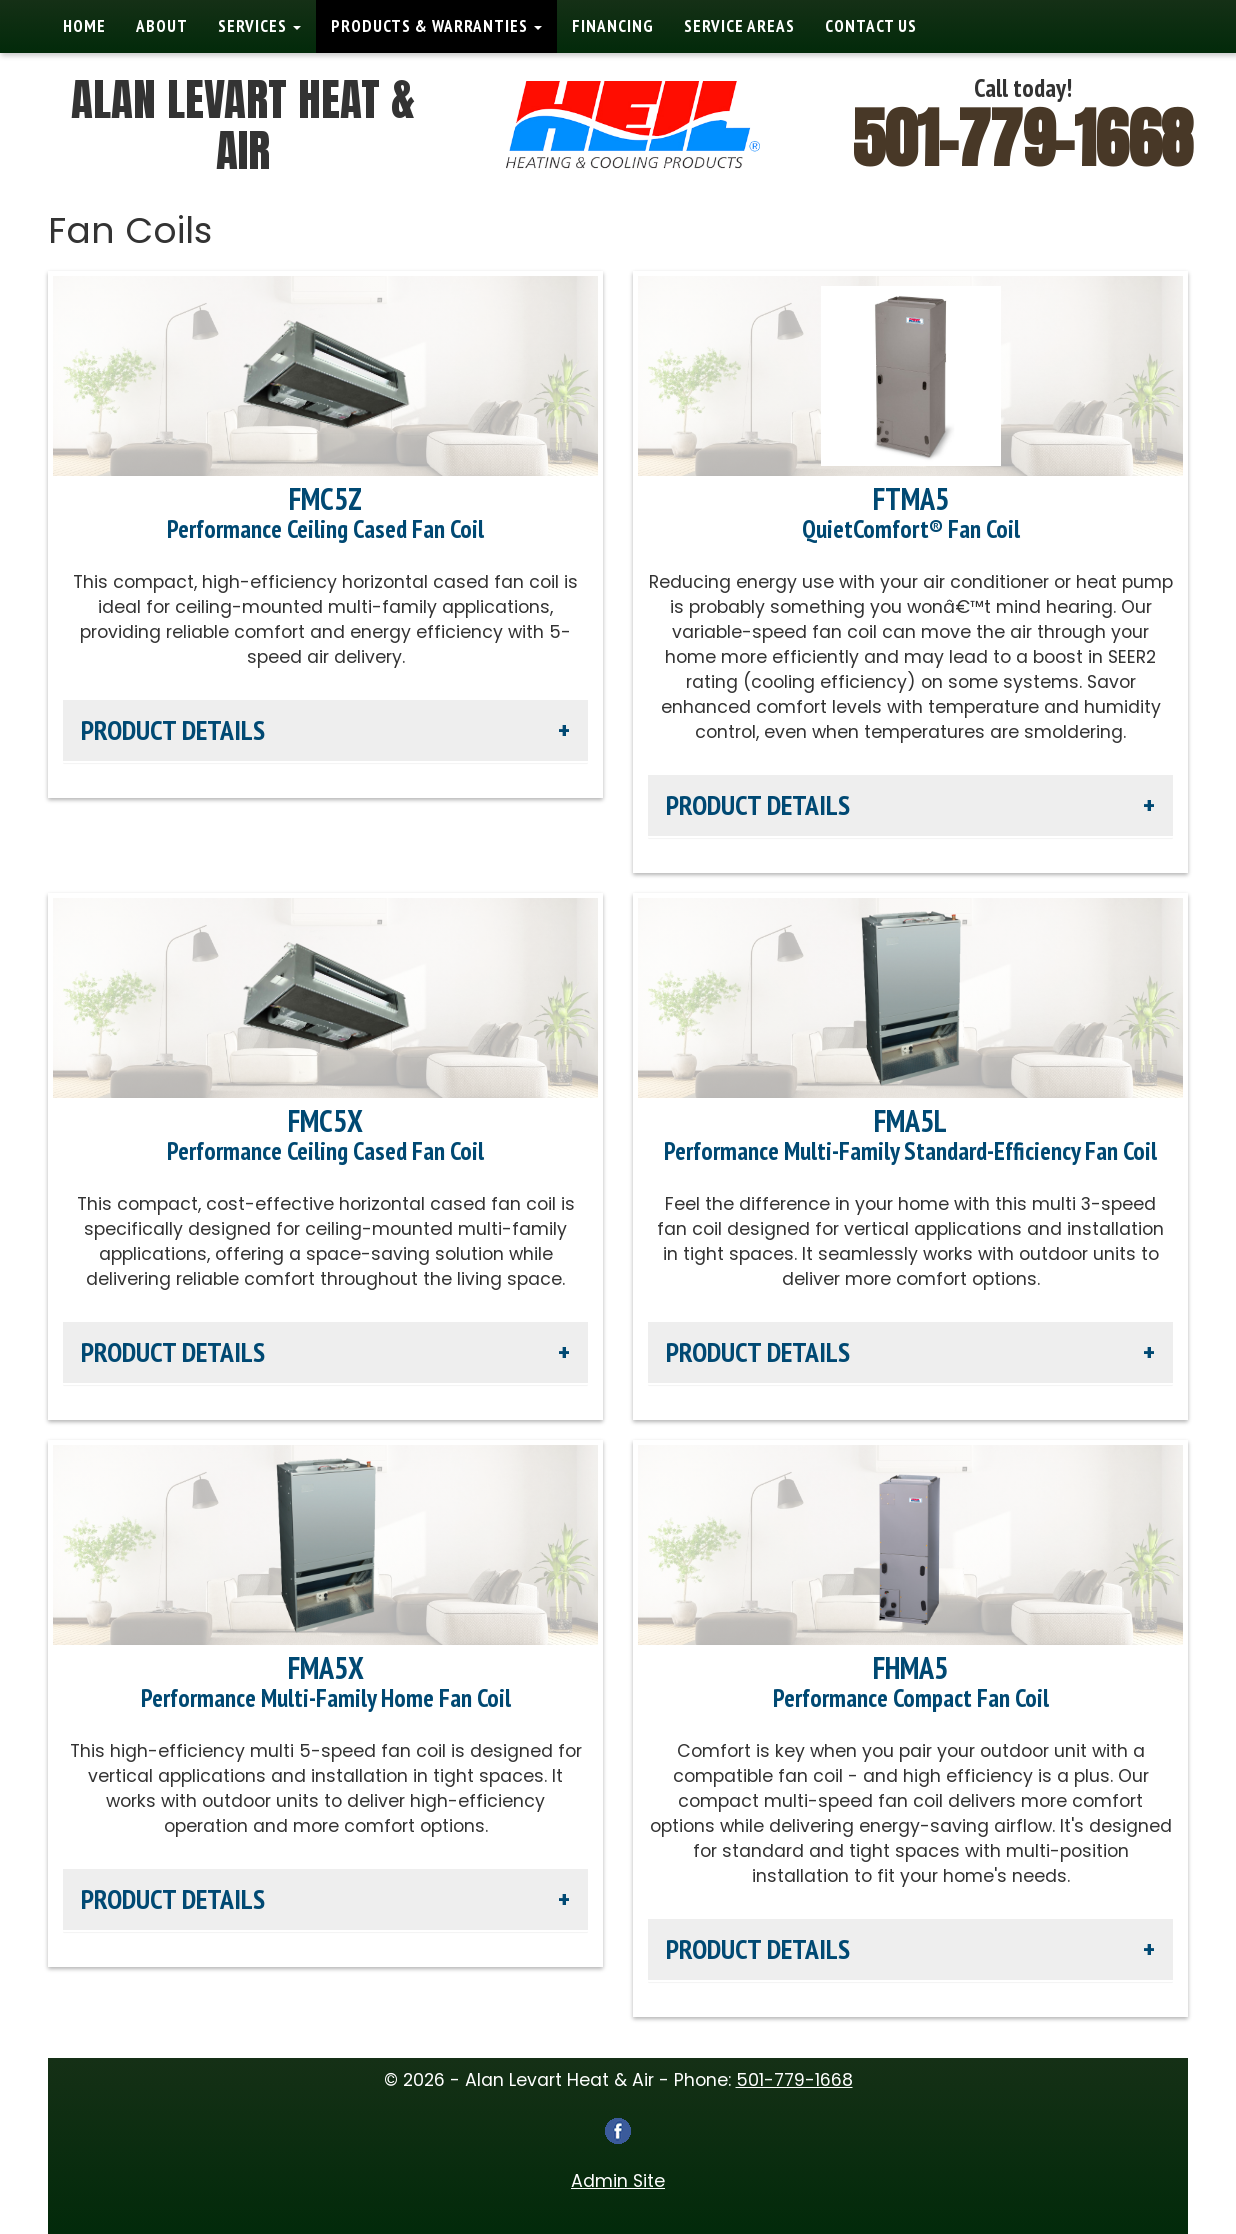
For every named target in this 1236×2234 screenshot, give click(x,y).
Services (259, 26)
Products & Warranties (436, 26)
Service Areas (739, 26)
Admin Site (618, 2181)
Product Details (173, 730)
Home (84, 26)
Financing (613, 26)
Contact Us (871, 26)
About (162, 26)
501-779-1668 (1023, 138)
